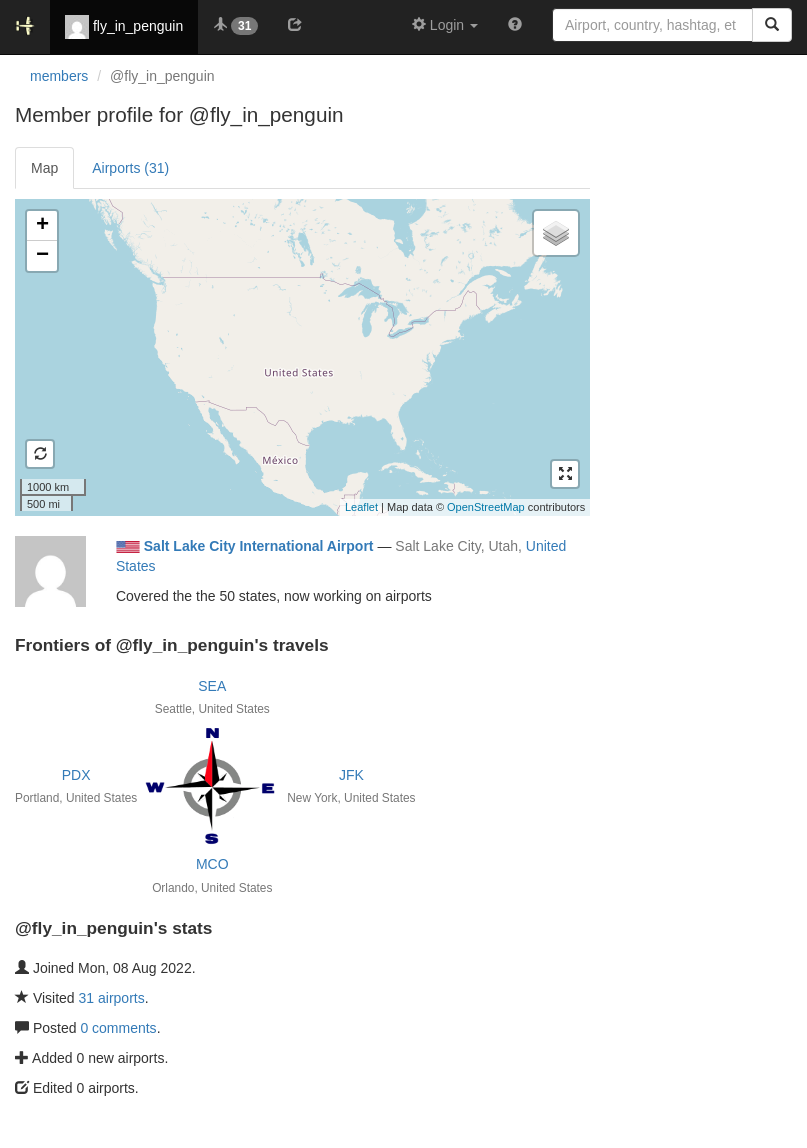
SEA (212, 686)
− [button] (42, 256)
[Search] (772, 25)
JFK (351, 775)
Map (44, 168)
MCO (212, 864)
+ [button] (42, 226)
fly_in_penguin (124, 27)
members (59, 76)
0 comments (118, 1028)
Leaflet (361, 507)
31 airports (112, 998)
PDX (76, 775)
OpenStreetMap (486, 507)
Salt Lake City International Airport (259, 546)
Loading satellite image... (300, 357)
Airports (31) (130, 168)
